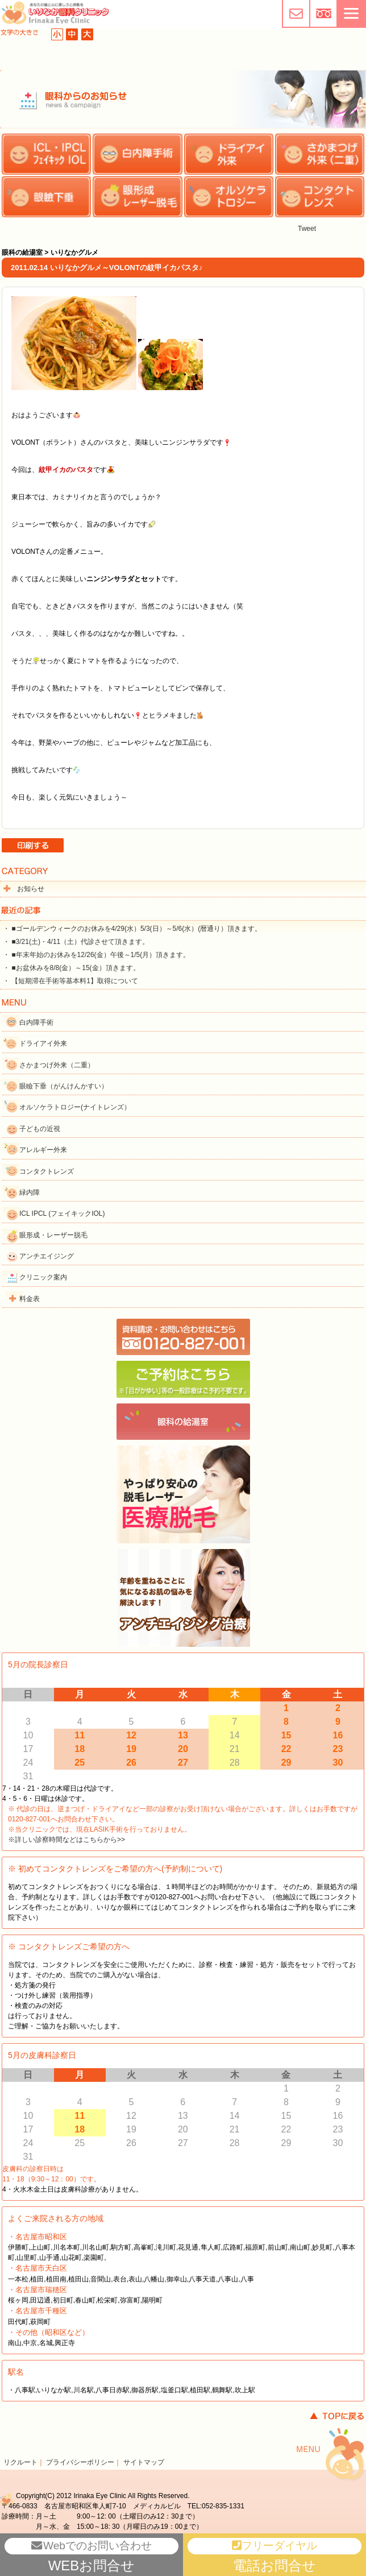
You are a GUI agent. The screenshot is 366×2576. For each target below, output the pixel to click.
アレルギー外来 (43, 1150)
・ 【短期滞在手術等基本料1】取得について (70, 981)
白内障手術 (36, 1022)
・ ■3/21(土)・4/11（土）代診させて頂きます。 (76, 942)
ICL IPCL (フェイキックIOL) (62, 1213)
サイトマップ (143, 2462)
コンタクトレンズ (46, 1171)
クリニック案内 (43, 1277)
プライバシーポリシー (80, 2462)
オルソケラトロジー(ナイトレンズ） (75, 1107)
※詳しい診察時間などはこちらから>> (66, 1840)
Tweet (307, 229)
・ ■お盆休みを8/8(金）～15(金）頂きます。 (71, 968)
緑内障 (29, 1192)
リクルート (20, 2462)
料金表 (29, 1299)
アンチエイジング (46, 1256)
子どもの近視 (39, 1129)
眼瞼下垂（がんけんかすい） (63, 1086)
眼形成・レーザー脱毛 (53, 1235)
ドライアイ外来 (43, 1043)
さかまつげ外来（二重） (56, 1065)
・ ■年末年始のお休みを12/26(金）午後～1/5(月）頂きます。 (96, 955)
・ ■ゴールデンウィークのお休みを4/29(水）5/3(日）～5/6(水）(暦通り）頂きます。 (132, 929)
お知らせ (30, 889)
